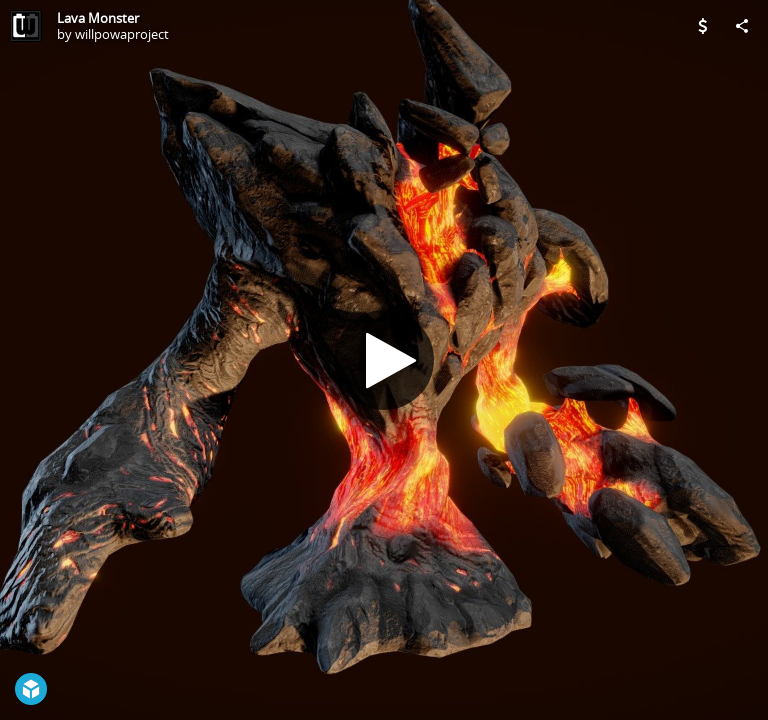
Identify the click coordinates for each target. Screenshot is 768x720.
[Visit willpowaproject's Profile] (26, 26)
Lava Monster (98, 18)
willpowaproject (122, 34)
